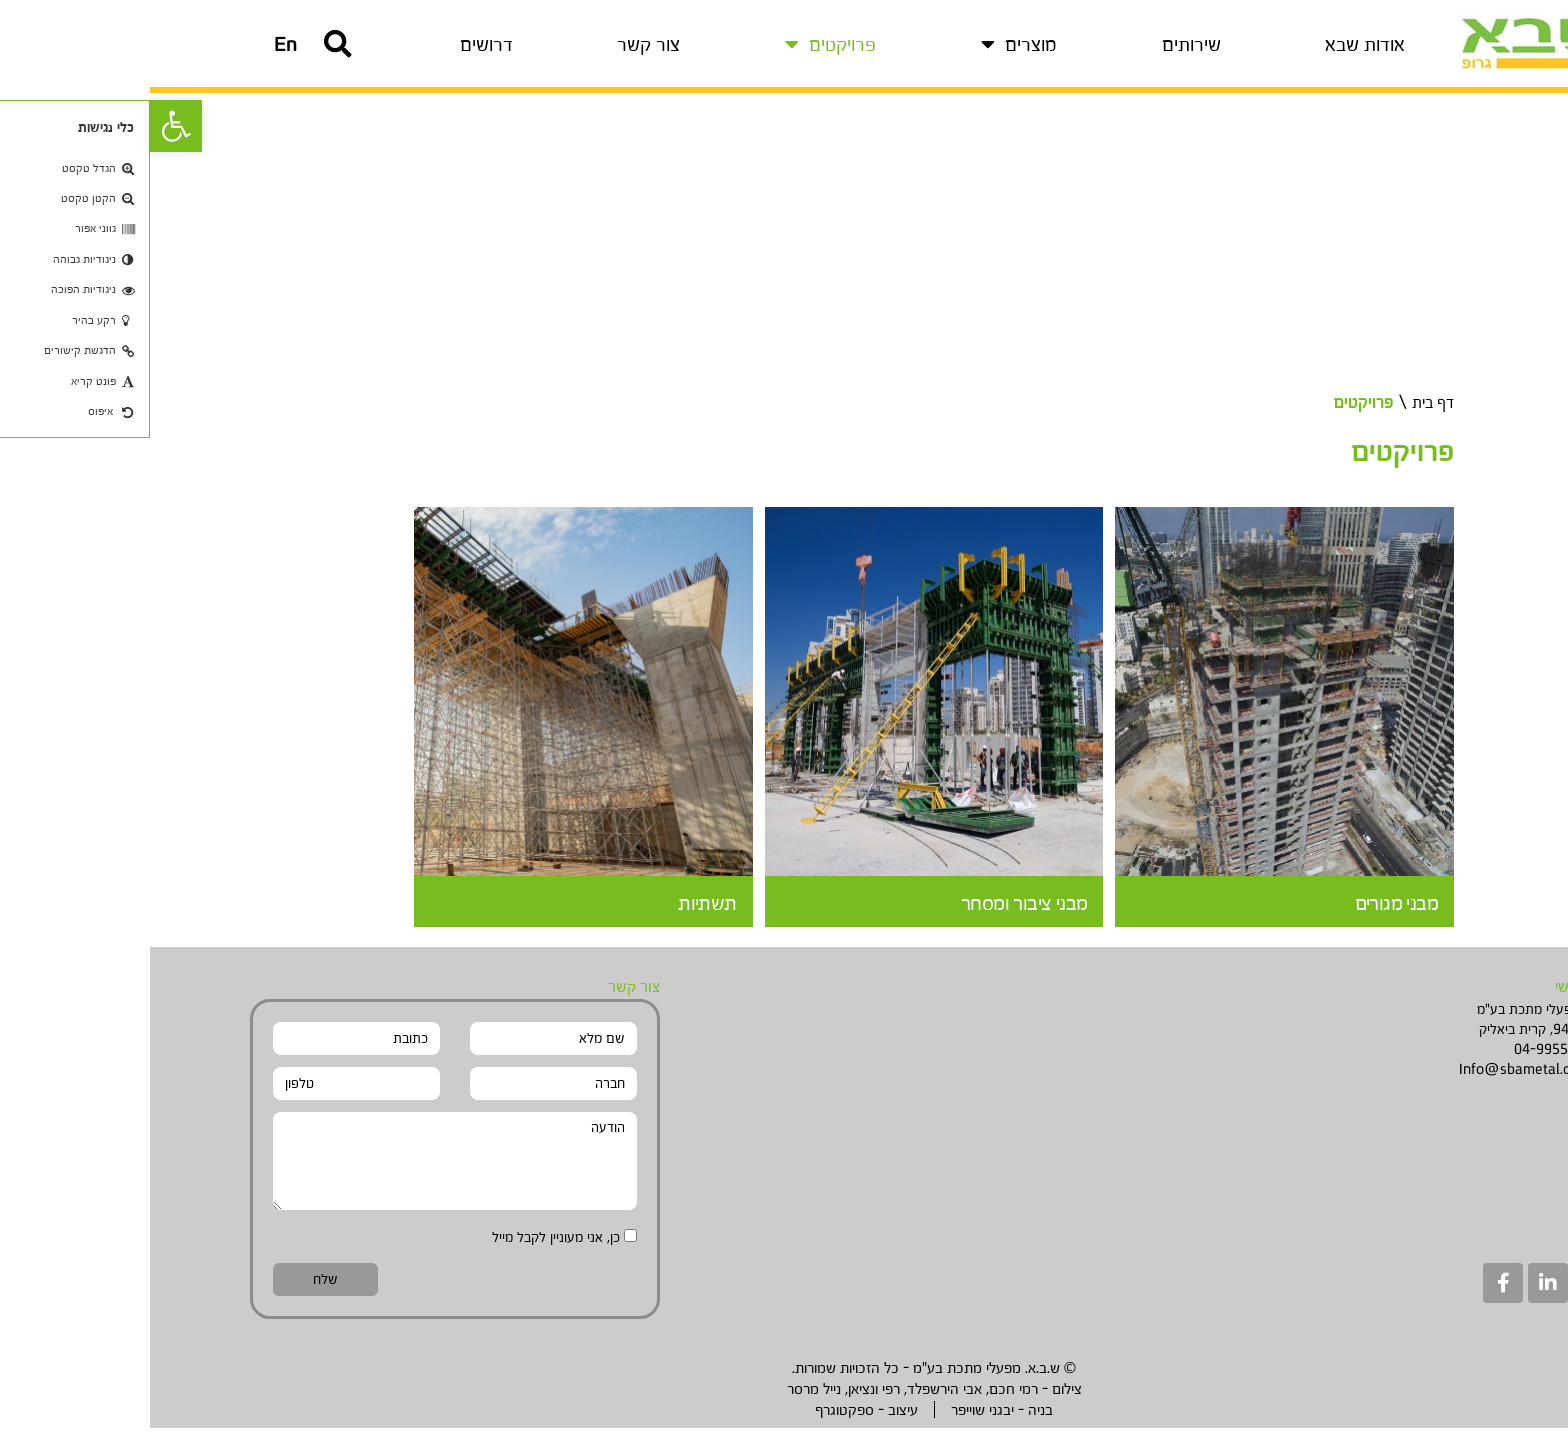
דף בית (1280, 410)
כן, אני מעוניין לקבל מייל (406, 1244)
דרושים (336, 47)
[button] (135, 48)
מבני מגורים (1242, 910)
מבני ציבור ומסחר (867, 910)
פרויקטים (680, 48)
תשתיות (554, 910)
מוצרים (869, 48)
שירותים (1041, 47)
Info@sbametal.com (1374, 1077)
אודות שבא (1215, 47)
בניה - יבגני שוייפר (852, 1418)
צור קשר (498, 47)
